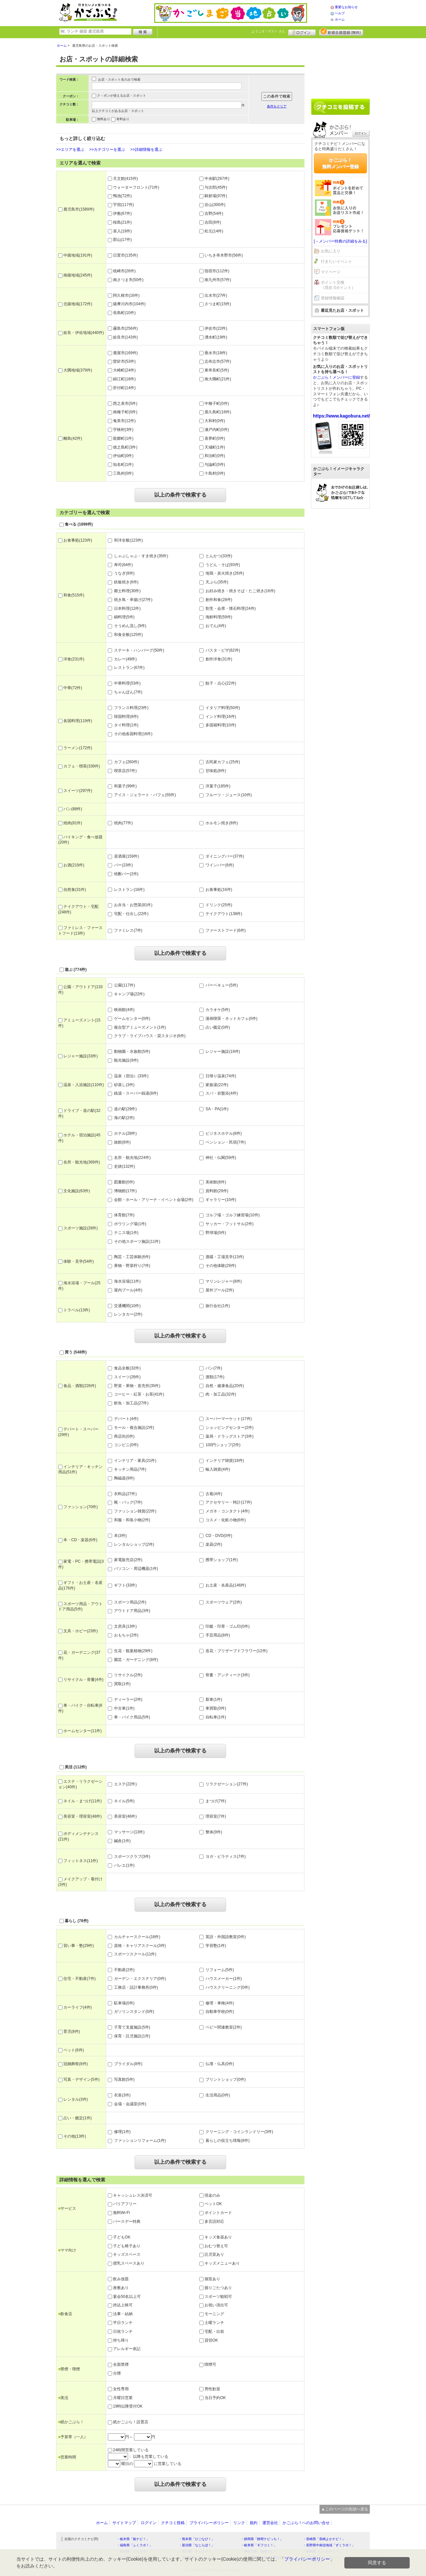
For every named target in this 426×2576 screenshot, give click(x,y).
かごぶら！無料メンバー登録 (340, 163)
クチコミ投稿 (173, 2523)
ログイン (302, 31)
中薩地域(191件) (75, 255)
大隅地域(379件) (75, 370)
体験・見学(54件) (76, 1261)
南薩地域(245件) (75, 275)
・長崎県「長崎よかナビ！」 (324, 2539)
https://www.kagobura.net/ (341, 416)
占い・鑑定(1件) (75, 2118)
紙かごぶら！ (71, 2422)
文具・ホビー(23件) (78, 1631)
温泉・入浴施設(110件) (81, 1085)
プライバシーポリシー (209, 2523)
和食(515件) (71, 595)
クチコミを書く (340, 107)
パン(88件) (70, 809)
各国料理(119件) (75, 721)
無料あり (103, 119)
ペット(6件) (71, 2050)
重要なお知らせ (346, 7)
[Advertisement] (340, 65)
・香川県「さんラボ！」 (197, 2551)
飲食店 (65, 2314)
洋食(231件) (71, 659)
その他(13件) (72, 2136)
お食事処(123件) (75, 540)
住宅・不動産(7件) (77, 1978)
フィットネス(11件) (78, 1860)
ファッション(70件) (78, 1507)
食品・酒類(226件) (77, 1385)
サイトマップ (124, 2523)
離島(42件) (70, 438)
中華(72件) (70, 688)
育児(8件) (69, 2031)
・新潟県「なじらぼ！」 (197, 2545)
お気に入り (330, 251)
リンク (239, 2523)
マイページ (330, 272)
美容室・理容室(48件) (80, 1816)
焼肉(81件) (70, 823)
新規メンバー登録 (341, 31)
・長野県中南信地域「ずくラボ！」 (329, 2545)
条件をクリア (277, 106)
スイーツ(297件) (75, 790)
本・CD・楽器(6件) (77, 1540)
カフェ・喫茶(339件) (79, 766)
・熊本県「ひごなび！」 (197, 2539)
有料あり (122, 119)
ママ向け (67, 2250)
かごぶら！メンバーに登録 (336, 377)
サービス (67, 2208)
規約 (253, 2523)
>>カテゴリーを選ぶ (107, 149)
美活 (63, 2397)
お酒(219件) (71, 865)
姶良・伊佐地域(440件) (81, 332)
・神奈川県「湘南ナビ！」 (260, 2551)
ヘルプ (340, 13)
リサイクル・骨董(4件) (81, 1679)
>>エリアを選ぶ (70, 149)
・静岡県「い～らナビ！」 (322, 2551)
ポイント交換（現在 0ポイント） (338, 285)
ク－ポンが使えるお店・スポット (121, 95)
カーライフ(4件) (75, 2007)
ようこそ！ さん (268, 31)
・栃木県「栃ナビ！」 (133, 2539)
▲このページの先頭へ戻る (344, 2509)
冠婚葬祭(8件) (73, 2064)
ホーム (340, 19)
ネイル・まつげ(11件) (80, 1801)
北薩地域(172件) (75, 304)
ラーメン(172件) (75, 748)
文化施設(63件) (74, 1191)
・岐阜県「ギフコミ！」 (259, 2545)
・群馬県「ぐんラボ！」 (135, 2551)
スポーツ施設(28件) (78, 1228)
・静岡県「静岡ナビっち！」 (262, 2539)
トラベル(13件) (74, 1310)
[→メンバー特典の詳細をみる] (340, 241)
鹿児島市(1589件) (76, 209)
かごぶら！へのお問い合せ (306, 2523)
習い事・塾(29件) (76, 1945)
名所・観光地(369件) (79, 1162)
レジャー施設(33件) (78, 1056)
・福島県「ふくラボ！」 (135, 2545)
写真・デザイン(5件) (79, 2079)
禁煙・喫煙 (69, 2369)
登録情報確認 (332, 298)
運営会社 (270, 2523)
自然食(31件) (72, 889)
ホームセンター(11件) (80, 1731)
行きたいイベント (336, 261)
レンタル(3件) (73, 2099)
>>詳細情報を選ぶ (146, 149)
